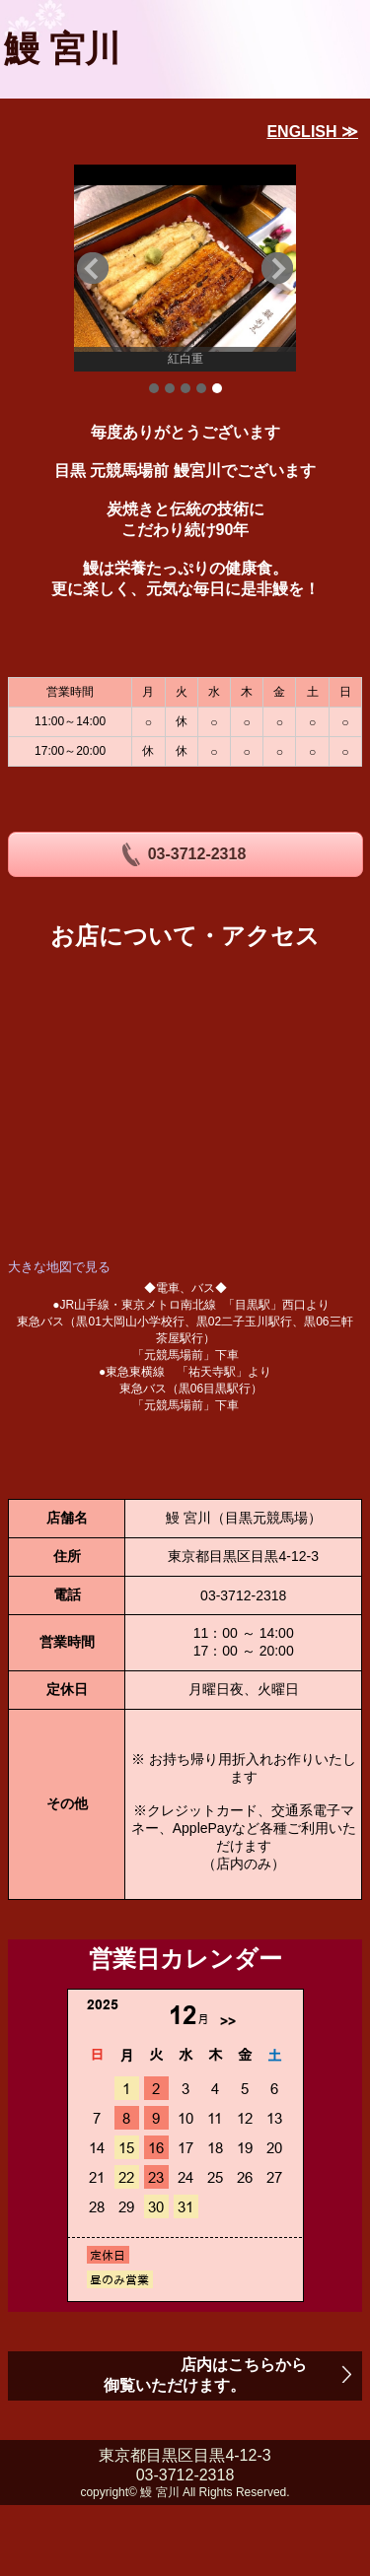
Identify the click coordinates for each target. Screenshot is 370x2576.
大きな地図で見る (59, 1266)
